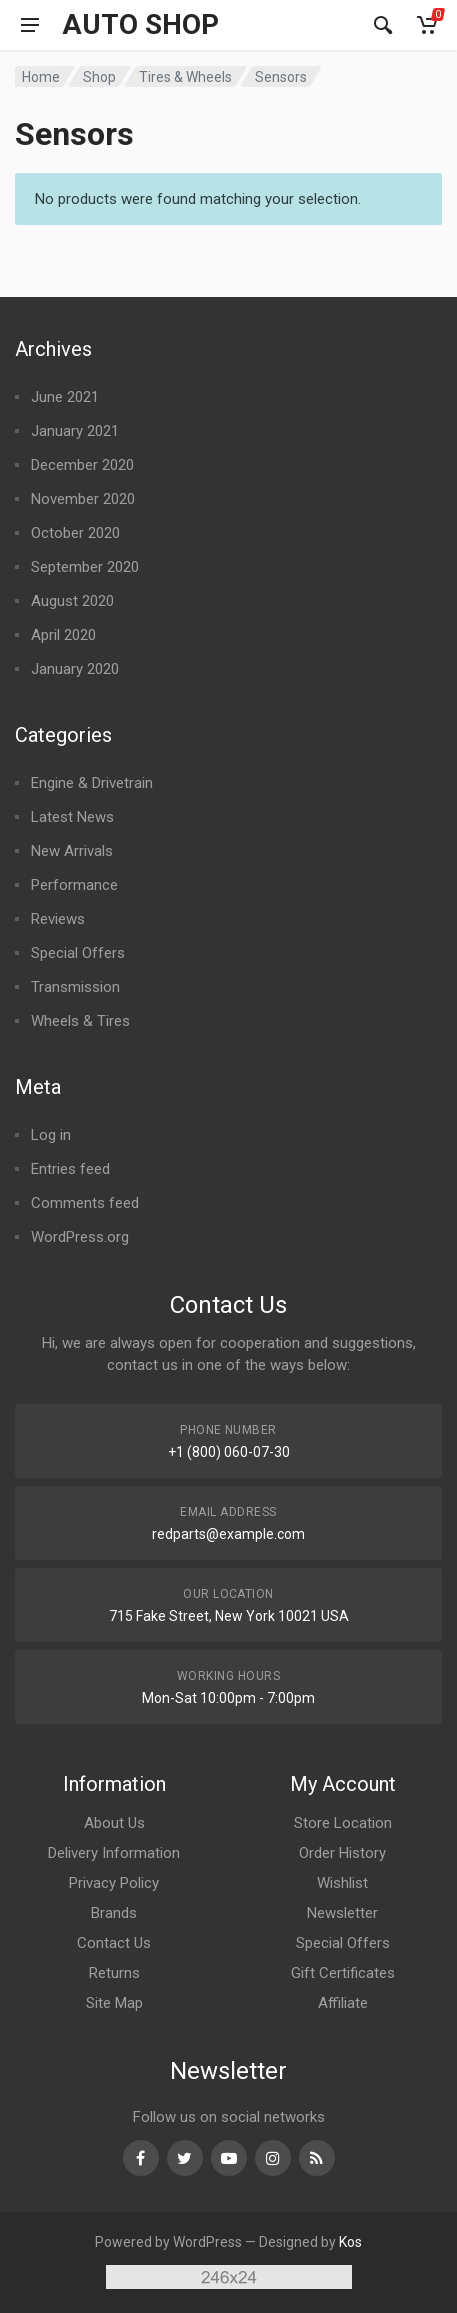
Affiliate (343, 2003)
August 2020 (72, 601)
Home (41, 77)
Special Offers (78, 953)
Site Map (114, 2003)
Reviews (58, 919)
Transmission (75, 987)
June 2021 (65, 397)
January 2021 (75, 431)
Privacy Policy (114, 1883)
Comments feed (85, 1203)
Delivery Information (114, 1853)
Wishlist (342, 1883)
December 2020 (82, 465)
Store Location (343, 1823)
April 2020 (63, 635)
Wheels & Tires (80, 1021)
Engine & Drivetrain (92, 783)
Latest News (72, 817)
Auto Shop (140, 25)
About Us (114, 1823)
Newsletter (342, 1913)
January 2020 (75, 669)
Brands (114, 1913)
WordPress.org (80, 1237)
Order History (342, 1853)
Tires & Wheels (185, 77)
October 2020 (75, 533)
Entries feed (70, 1169)
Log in (51, 1135)
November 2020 (83, 499)
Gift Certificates (343, 1973)
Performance (74, 885)
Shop (99, 77)
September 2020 (85, 567)
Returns (114, 1973)
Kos (350, 2242)
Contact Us (114, 1943)
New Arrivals (72, 851)
